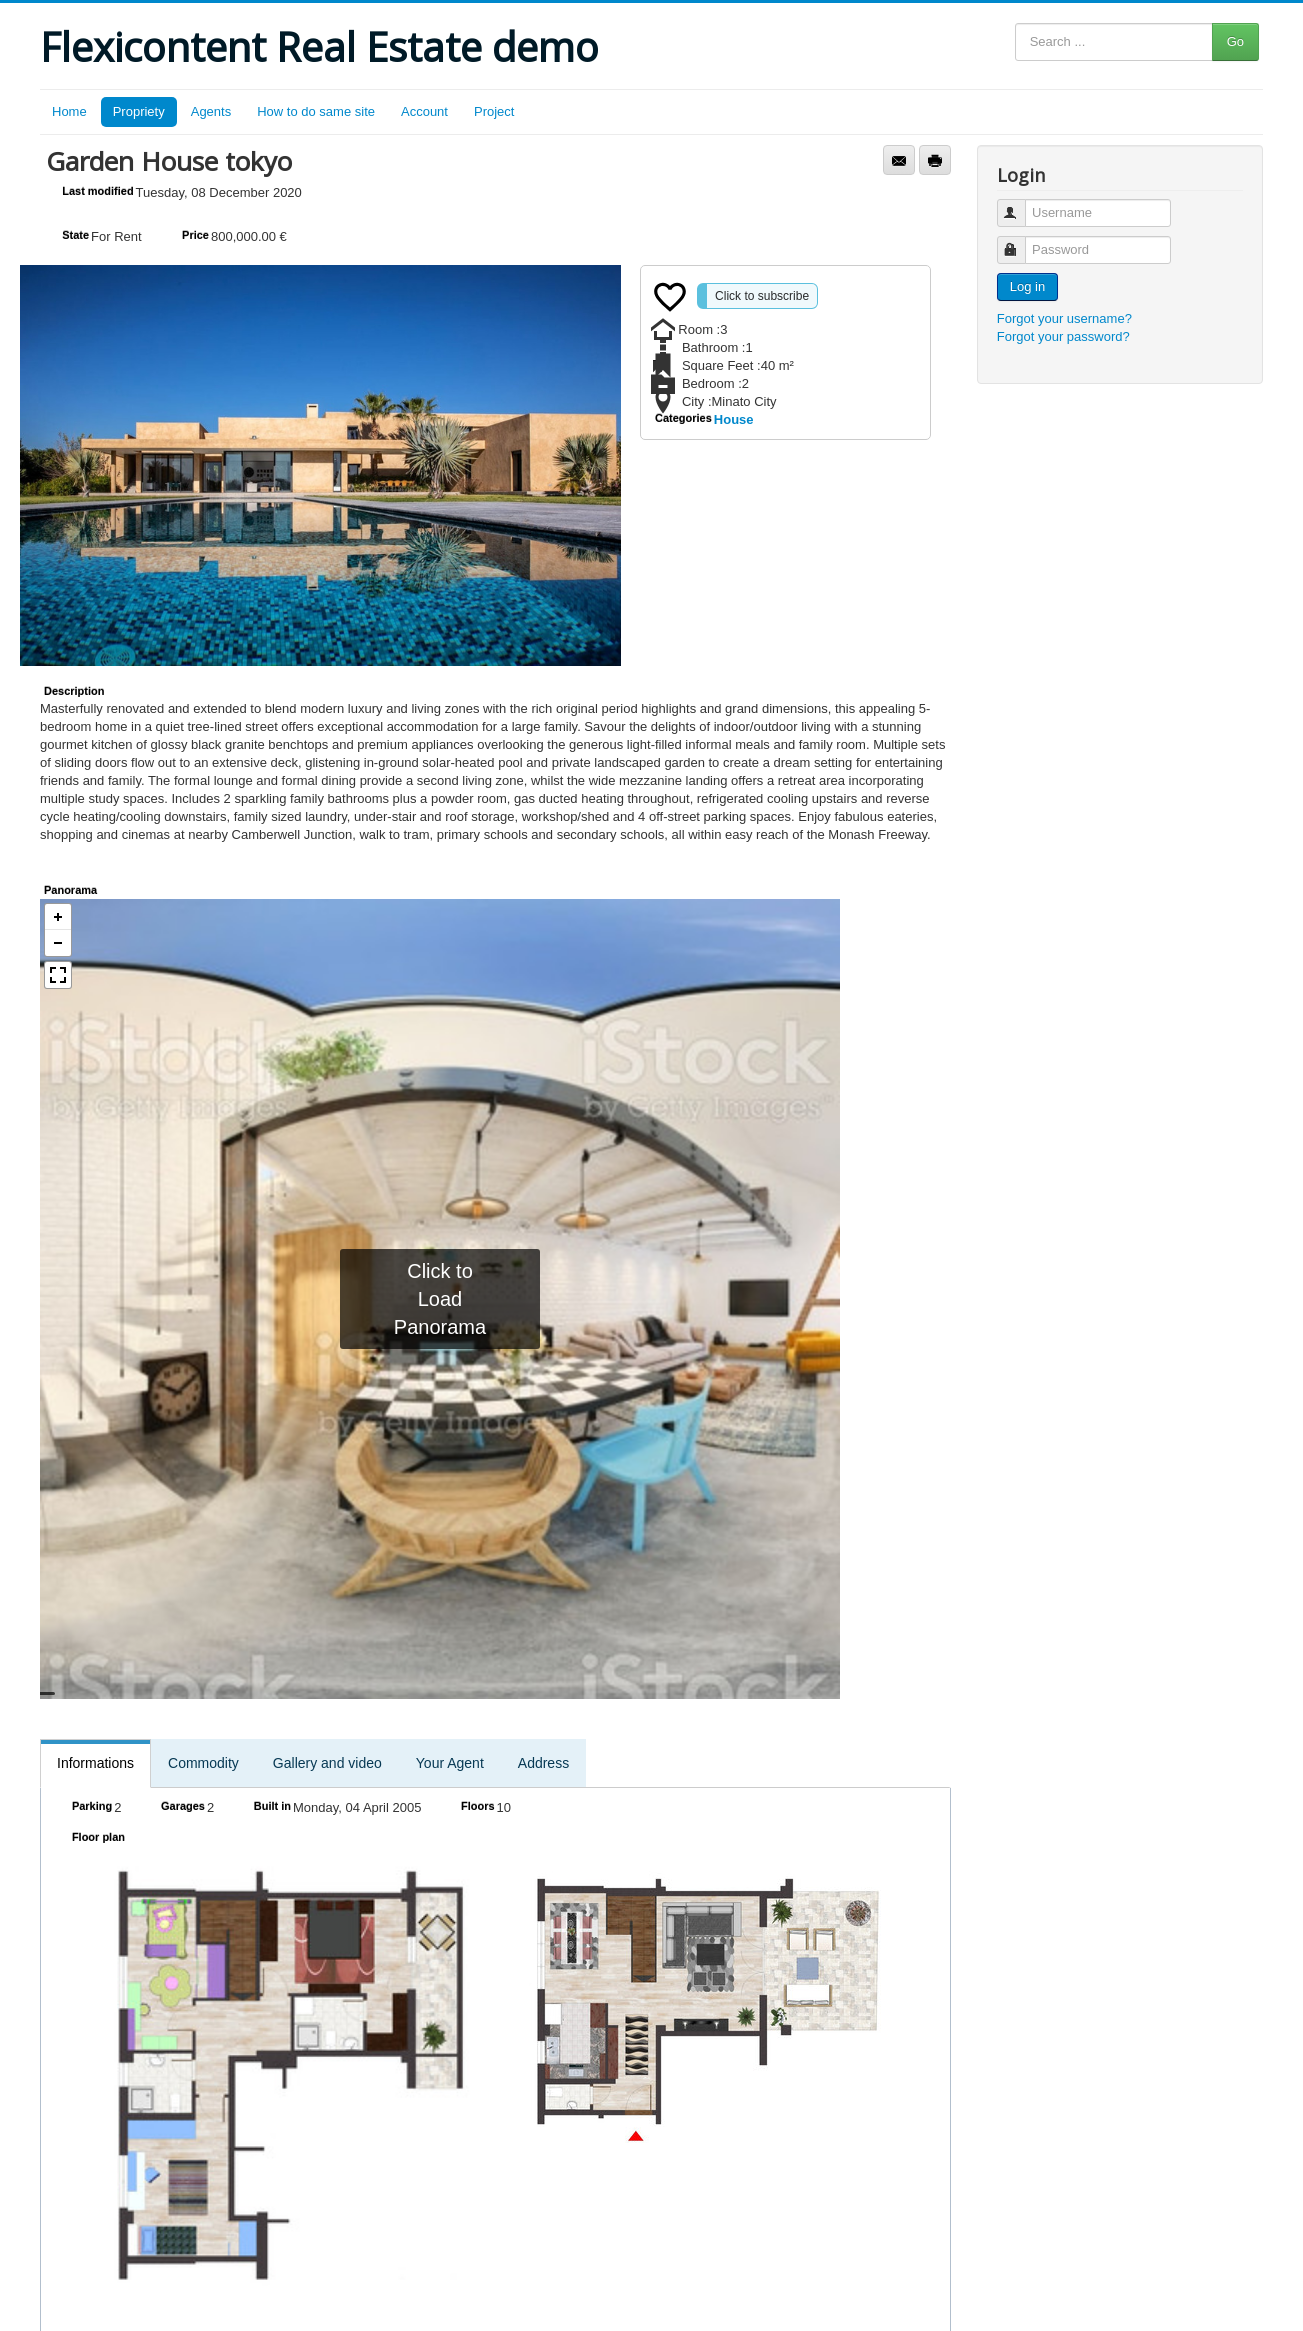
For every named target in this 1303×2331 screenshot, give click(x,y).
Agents (211, 111)
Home (69, 111)
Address (543, 1763)
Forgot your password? (1063, 336)
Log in (1027, 286)
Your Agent (450, 1763)
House (734, 419)
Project (494, 111)
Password (1020, 241)
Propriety (139, 111)
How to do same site (316, 111)
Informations (95, 1763)
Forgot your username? (1064, 318)
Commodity (203, 1763)
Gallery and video (327, 1763)
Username (1020, 204)
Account (424, 111)
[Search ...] (1114, 42)
